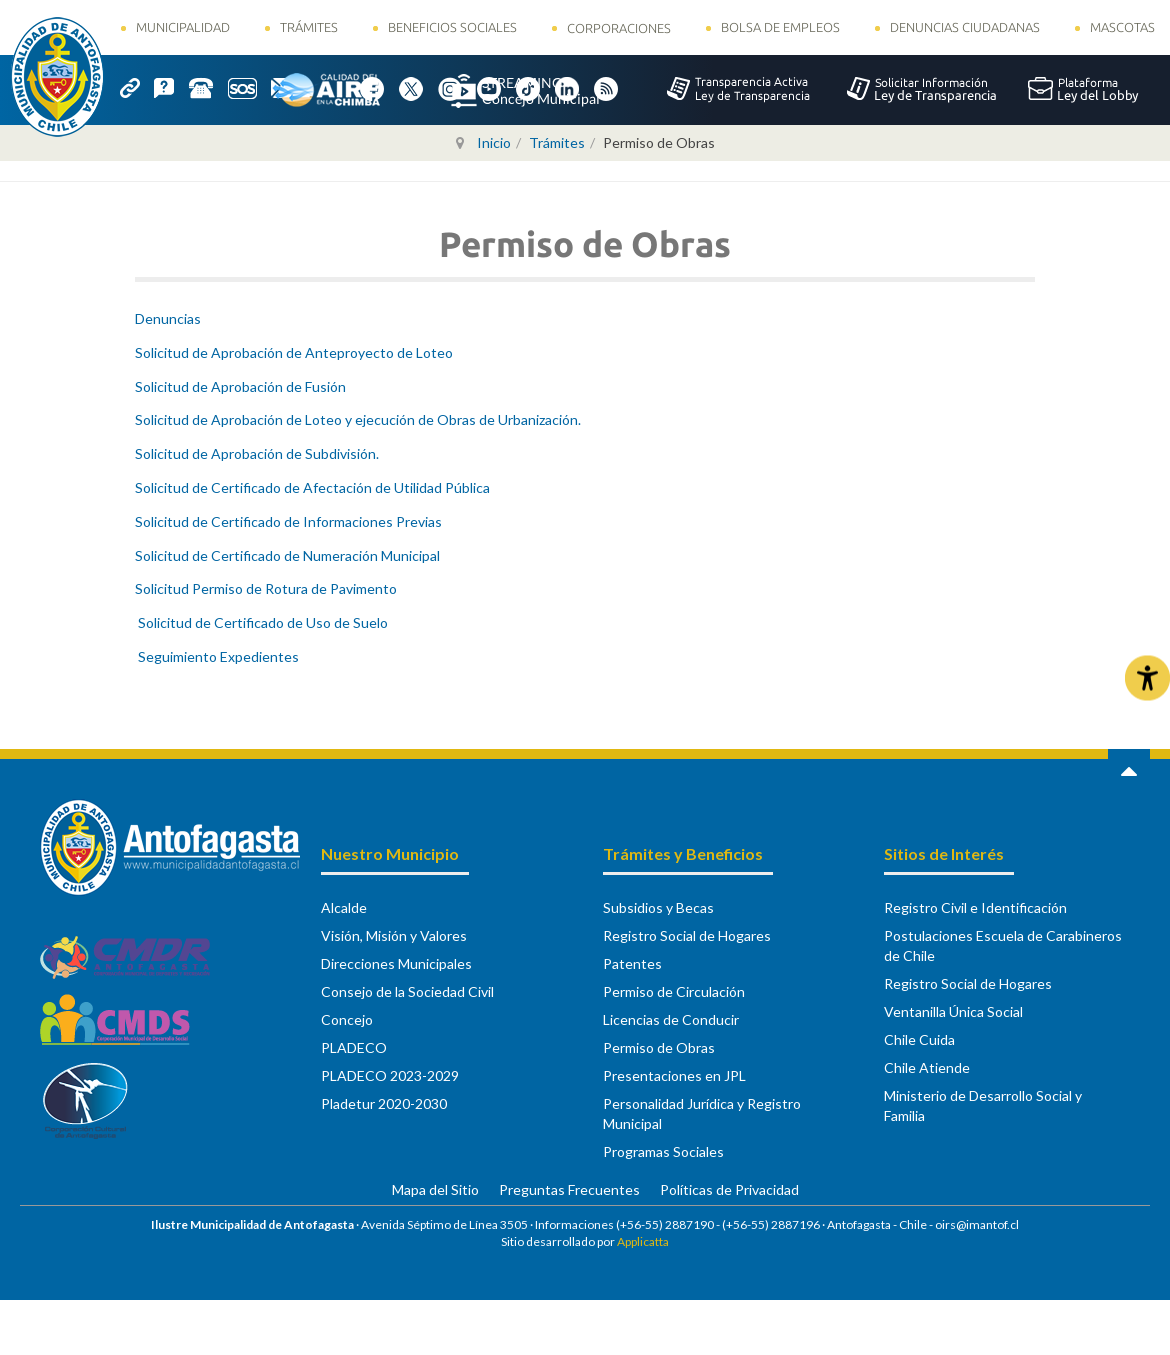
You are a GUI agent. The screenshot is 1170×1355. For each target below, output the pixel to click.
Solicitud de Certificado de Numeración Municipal (287, 555)
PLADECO (354, 1047)
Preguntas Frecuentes (569, 1189)
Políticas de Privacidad (729, 1189)
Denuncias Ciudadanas (965, 27)
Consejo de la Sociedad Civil (407, 991)
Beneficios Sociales (452, 27)
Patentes (632, 963)
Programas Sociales (663, 1151)
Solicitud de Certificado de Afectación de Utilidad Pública (312, 487)
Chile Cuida (919, 1039)
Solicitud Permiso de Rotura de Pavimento (266, 588)
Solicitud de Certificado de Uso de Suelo (261, 622)
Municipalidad (183, 27)
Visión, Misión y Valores (394, 935)
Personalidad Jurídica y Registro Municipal (702, 1113)
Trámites (309, 27)
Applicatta (643, 1241)
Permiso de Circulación (674, 991)
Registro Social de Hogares (687, 935)
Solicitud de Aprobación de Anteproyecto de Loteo (294, 352)
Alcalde (344, 907)
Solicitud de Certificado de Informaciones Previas (288, 521)
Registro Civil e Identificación (975, 907)
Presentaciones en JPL (674, 1075)
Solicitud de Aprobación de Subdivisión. (257, 453)
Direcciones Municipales (396, 963)
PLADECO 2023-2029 (390, 1075)
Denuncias (168, 318)
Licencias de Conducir (671, 1019)
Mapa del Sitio (435, 1189)
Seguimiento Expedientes (217, 656)
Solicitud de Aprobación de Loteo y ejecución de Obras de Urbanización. (358, 419)
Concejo (347, 1019)
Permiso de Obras (659, 1047)
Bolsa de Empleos (780, 27)
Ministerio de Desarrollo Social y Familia (983, 1105)
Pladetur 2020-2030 (384, 1103)
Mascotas (1122, 27)
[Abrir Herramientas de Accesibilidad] (1147, 677)
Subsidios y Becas (658, 907)
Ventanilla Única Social (953, 1011)
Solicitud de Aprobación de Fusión (240, 386)
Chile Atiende (927, 1067)
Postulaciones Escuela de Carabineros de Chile (1003, 945)
